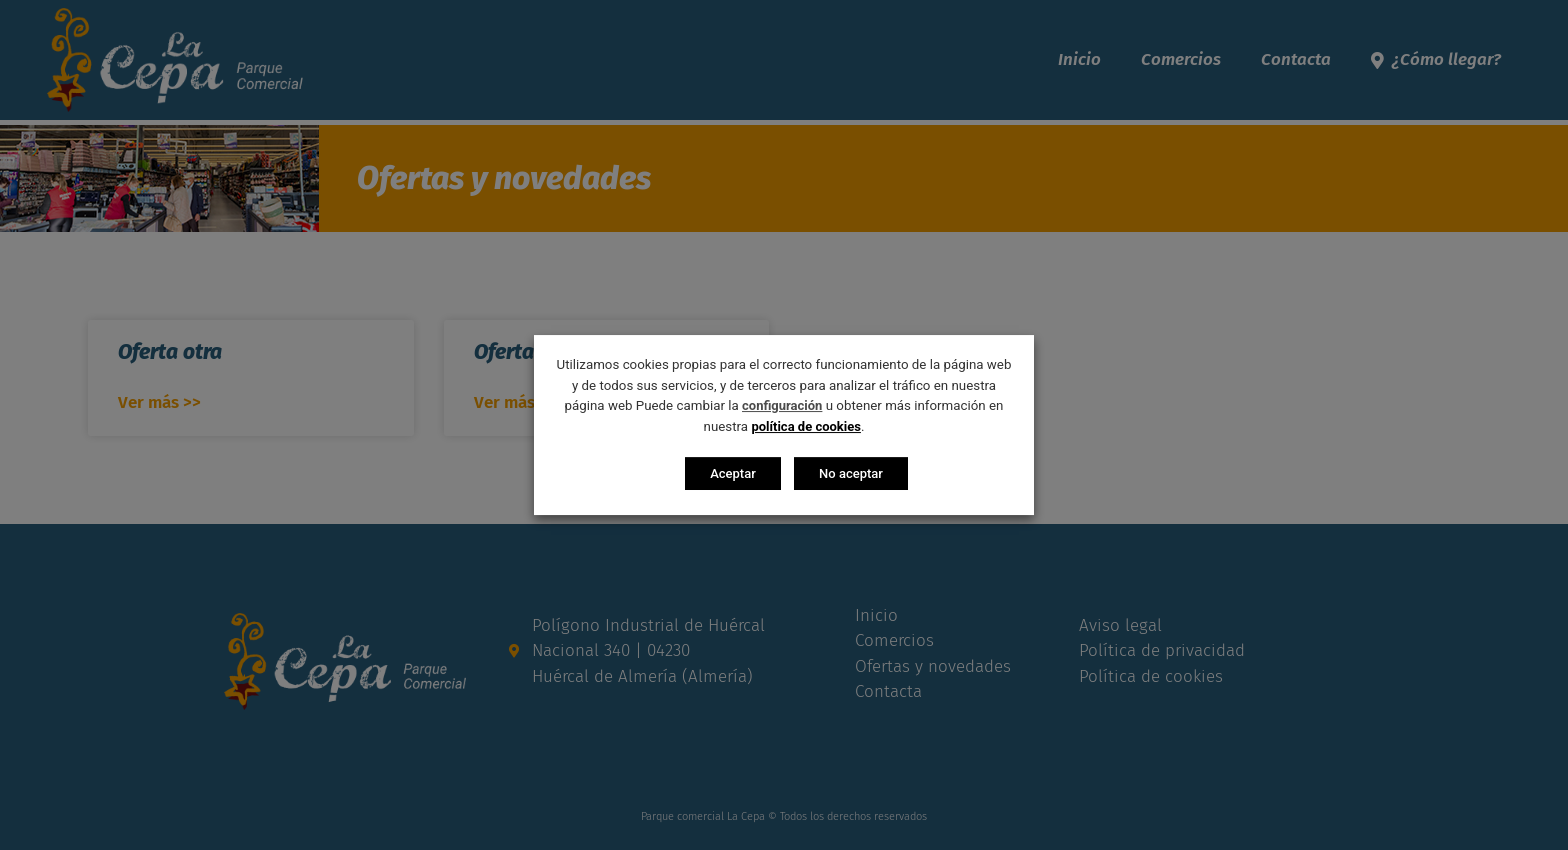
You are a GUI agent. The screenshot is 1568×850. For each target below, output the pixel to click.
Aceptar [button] (733, 473)
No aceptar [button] (851, 473)
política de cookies (806, 426)
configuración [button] (782, 405)
